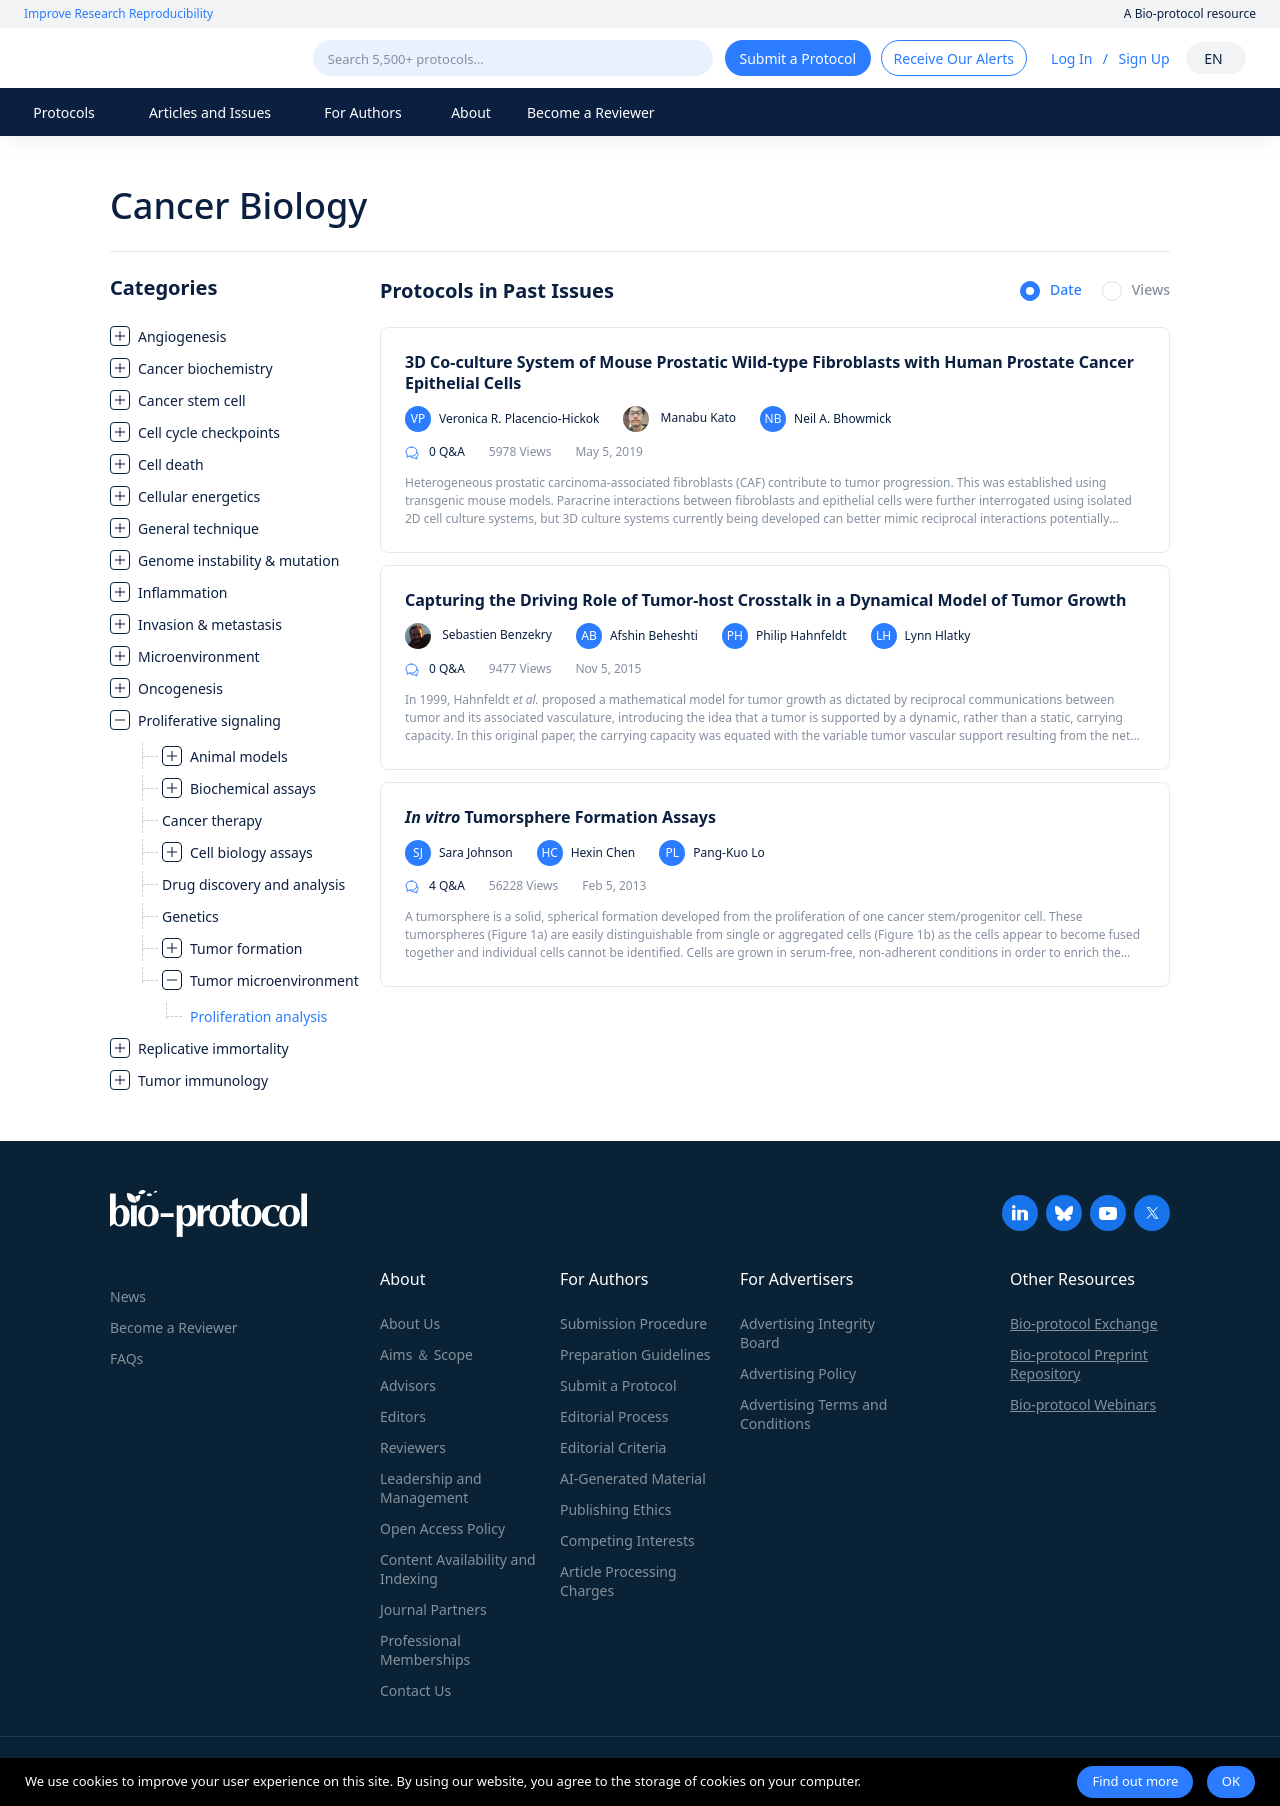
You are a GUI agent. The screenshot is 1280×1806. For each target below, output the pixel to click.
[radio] (1051, 292)
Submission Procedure (633, 1323)
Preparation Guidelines (635, 1354)
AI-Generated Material (633, 1478)
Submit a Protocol (618, 1385)
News (128, 1296)
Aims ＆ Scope (426, 1354)
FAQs (126, 1358)
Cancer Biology (238, 205)
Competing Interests (627, 1540)
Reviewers (413, 1447)
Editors (403, 1416)
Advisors (408, 1385)
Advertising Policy (798, 1373)
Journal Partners (433, 1609)
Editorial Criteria (613, 1447)
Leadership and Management (431, 1488)
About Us (410, 1323)
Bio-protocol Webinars (1083, 1404)
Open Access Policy (442, 1528)
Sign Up (1143, 58)
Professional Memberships (425, 1650)
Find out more (1135, 1781)
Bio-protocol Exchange (1084, 1323)
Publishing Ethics (615, 1509)
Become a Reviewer (591, 112)
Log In (1071, 58)
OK (1231, 1781)
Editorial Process (614, 1416)
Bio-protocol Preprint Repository (1079, 1364)
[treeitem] (235, 336)
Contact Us (415, 1690)
